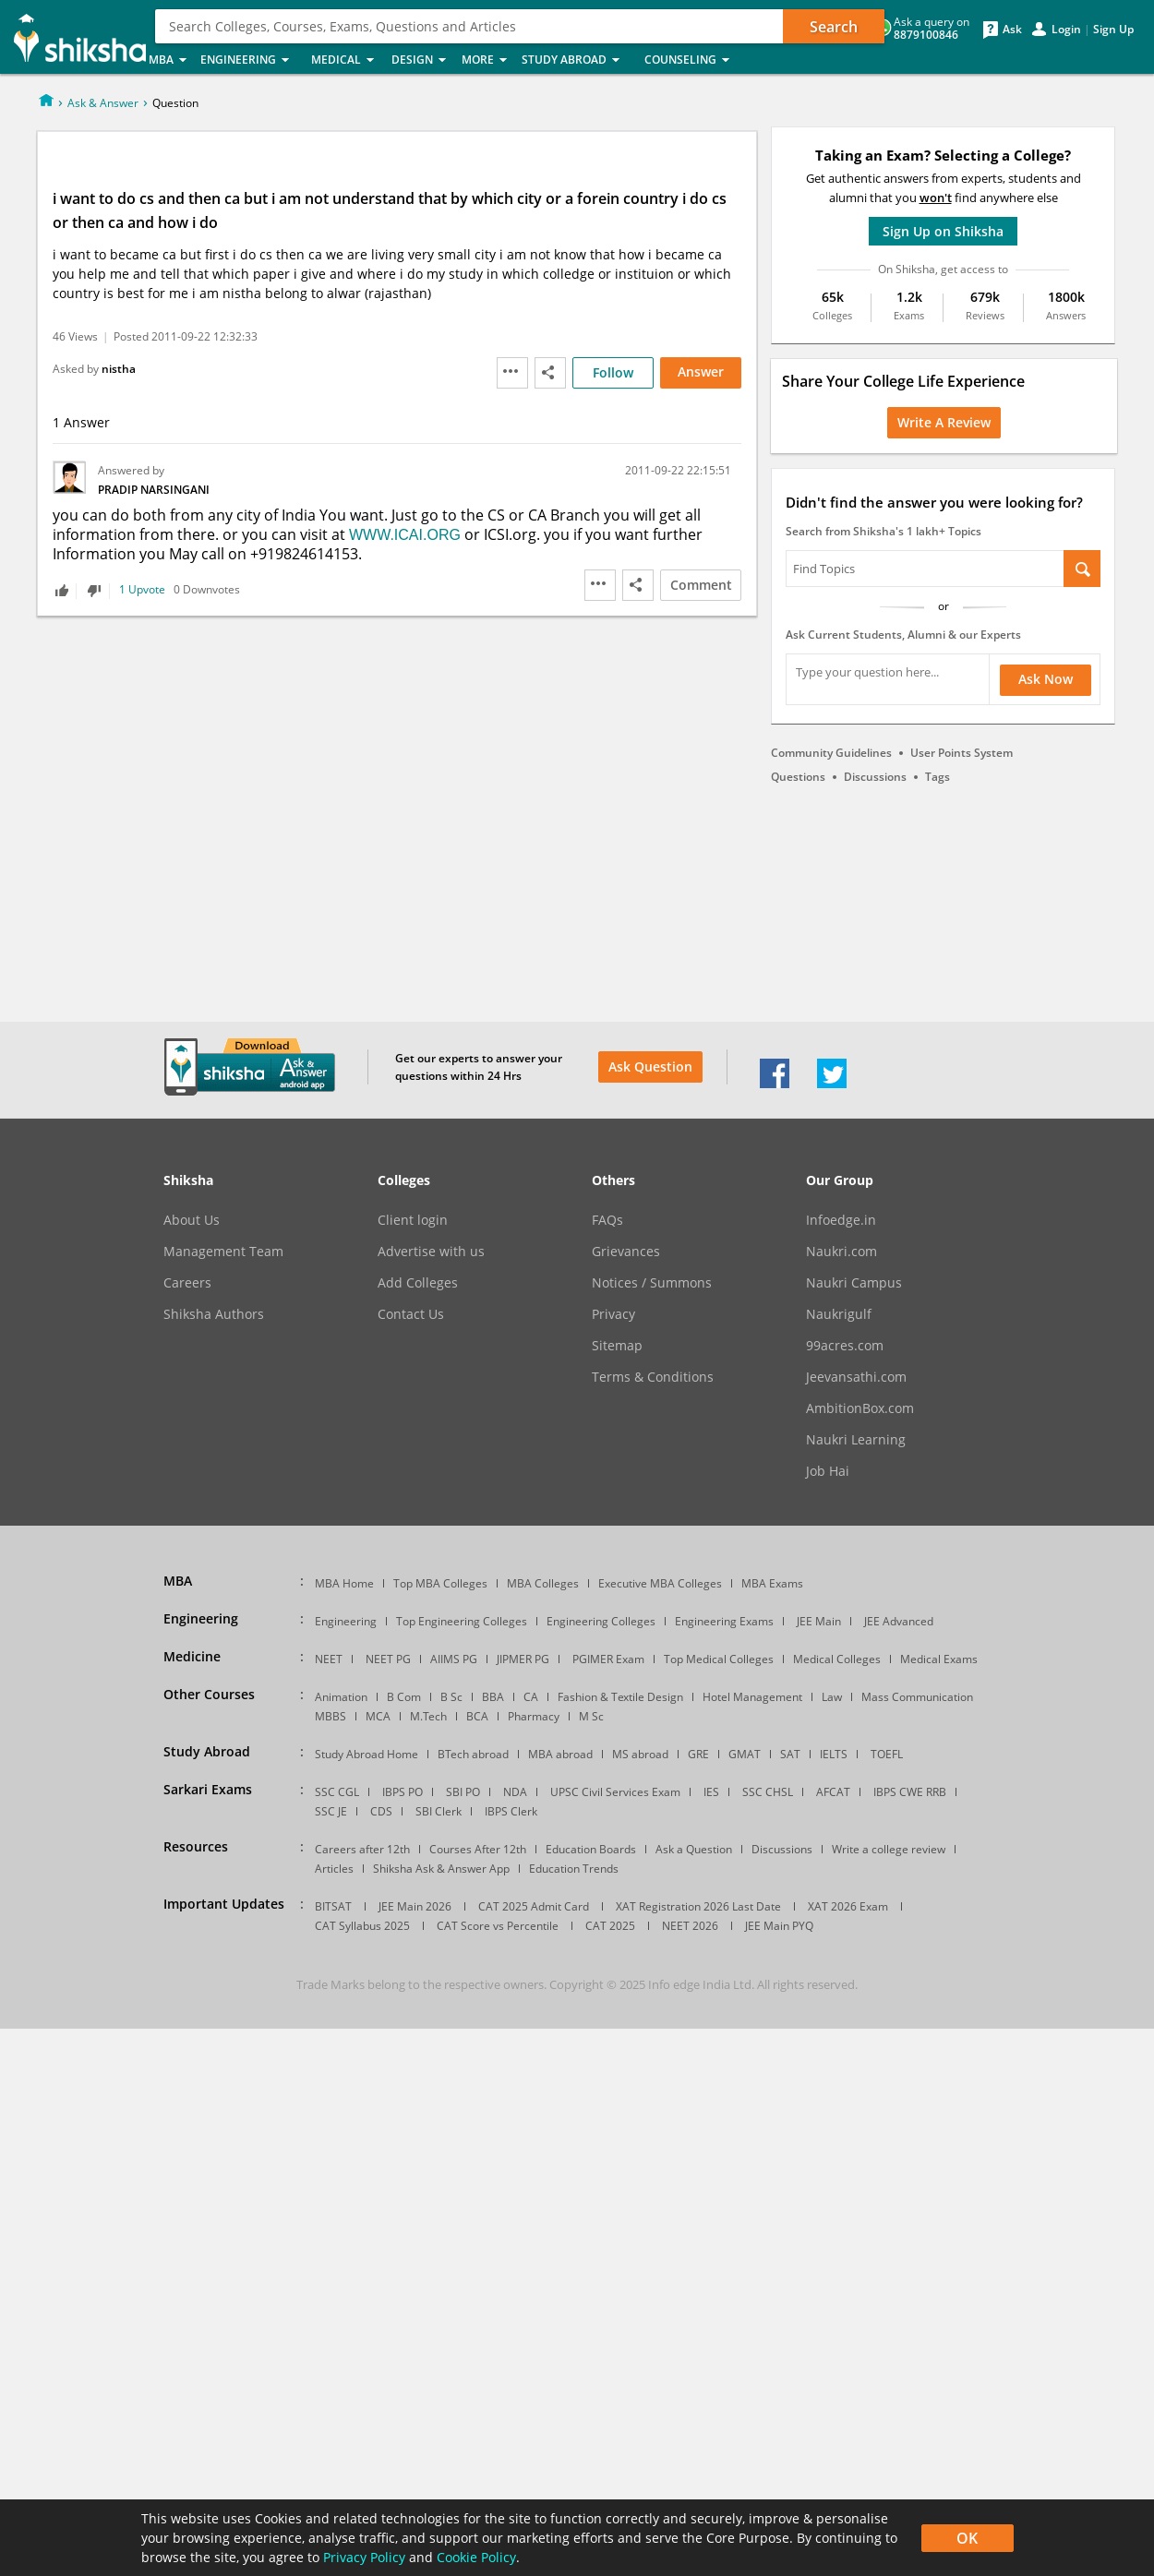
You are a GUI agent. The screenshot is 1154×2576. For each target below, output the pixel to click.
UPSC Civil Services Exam (615, 1792)
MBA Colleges (543, 1583)
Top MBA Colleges (440, 1583)
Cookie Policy (476, 2557)
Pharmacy (533, 1716)
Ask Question (650, 1066)
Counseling (692, 60)
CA (530, 1697)
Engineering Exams (724, 1621)
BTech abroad (473, 1754)
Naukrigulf (839, 1314)
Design (421, 60)
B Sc (451, 1697)
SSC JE (331, 1811)
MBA (169, 60)
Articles (334, 1868)
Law (832, 1697)
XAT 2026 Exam (848, 1906)
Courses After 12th (477, 1849)
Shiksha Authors (213, 1314)
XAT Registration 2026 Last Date (698, 1906)
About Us (191, 1220)
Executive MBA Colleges (660, 1583)
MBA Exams (772, 1583)
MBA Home (344, 1583)
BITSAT (333, 1906)
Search (834, 27)
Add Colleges (418, 1282)
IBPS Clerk (511, 1811)
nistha (119, 369)
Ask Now (1045, 679)
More (486, 60)
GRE (698, 1754)
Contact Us (411, 1314)
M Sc (591, 1716)
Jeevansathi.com (856, 1377)
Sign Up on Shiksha (943, 231)
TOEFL (887, 1754)
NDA (515, 1792)
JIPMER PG (523, 1659)
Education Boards (591, 1849)
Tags (937, 777)
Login (1066, 29)
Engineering (250, 60)
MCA (378, 1716)
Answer (701, 371)
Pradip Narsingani (154, 489)
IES (711, 1792)
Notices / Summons (652, 1282)
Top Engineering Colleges (461, 1621)
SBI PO (463, 1792)
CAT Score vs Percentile (498, 1926)
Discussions (875, 777)
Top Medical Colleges (719, 1659)
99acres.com (845, 1345)
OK (967, 2538)
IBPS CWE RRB (909, 1792)
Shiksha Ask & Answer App (441, 1868)
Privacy (613, 1314)
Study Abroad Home (366, 1754)
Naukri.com (841, 1251)
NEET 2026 (690, 1926)
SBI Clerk (438, 1811)
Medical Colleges (837, 1659)
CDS (381, 1811)
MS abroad (640, 1754)
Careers (187, 1282)
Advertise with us (431, 1251)
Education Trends (574, 1868)
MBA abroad (560, 1754)
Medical (345, 60)
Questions (798, 777)
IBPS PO (402, 1792)
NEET (329, 1659)
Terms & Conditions (653, 1377)
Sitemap (617, 1345)
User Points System (961, 753)
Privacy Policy (364, 2557)
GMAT (744, 1754)
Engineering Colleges (601, 1621)
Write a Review (944, 422)
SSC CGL (337, 1792)
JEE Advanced (898, 1621)
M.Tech (428, 1716)
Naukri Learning (856, 1439)
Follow (613, 372)
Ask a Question (693, 1849)
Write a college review (888, 1849)
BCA (477, 1716)
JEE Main (819, 1621)
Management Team (223, 1251)
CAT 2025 (610, 1926)
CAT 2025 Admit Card (533, 1906)
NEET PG (388, 1659)
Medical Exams (939, 1659)
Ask (1012, 29)
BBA (493, 1697)
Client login (413, 1220)
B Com (404, 1697)
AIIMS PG (453, 1659)
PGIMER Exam (608, 1659)
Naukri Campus (854, 1282)
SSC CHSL (767, 1792)
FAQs (607, 1220)
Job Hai (827, 1471)
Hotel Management (752, 1697)
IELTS (833, 1754)
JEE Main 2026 (415, 1906)
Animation (341, 1697)
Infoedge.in (841, 1220)
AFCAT (833, 1792)
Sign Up (1113, 29)
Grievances (626, 1251)
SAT (790, 1754)
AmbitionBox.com (860, 1408)
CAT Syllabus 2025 (362, 1926)
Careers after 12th (362, 1849)
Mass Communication (917, 1697)
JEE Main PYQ (779, 1926)
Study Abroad (577, 60)
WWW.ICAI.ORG (405, 535)
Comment (701, 584)
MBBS (330, 1716)
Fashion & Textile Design (620, 1697)
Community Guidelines (831, 753)
